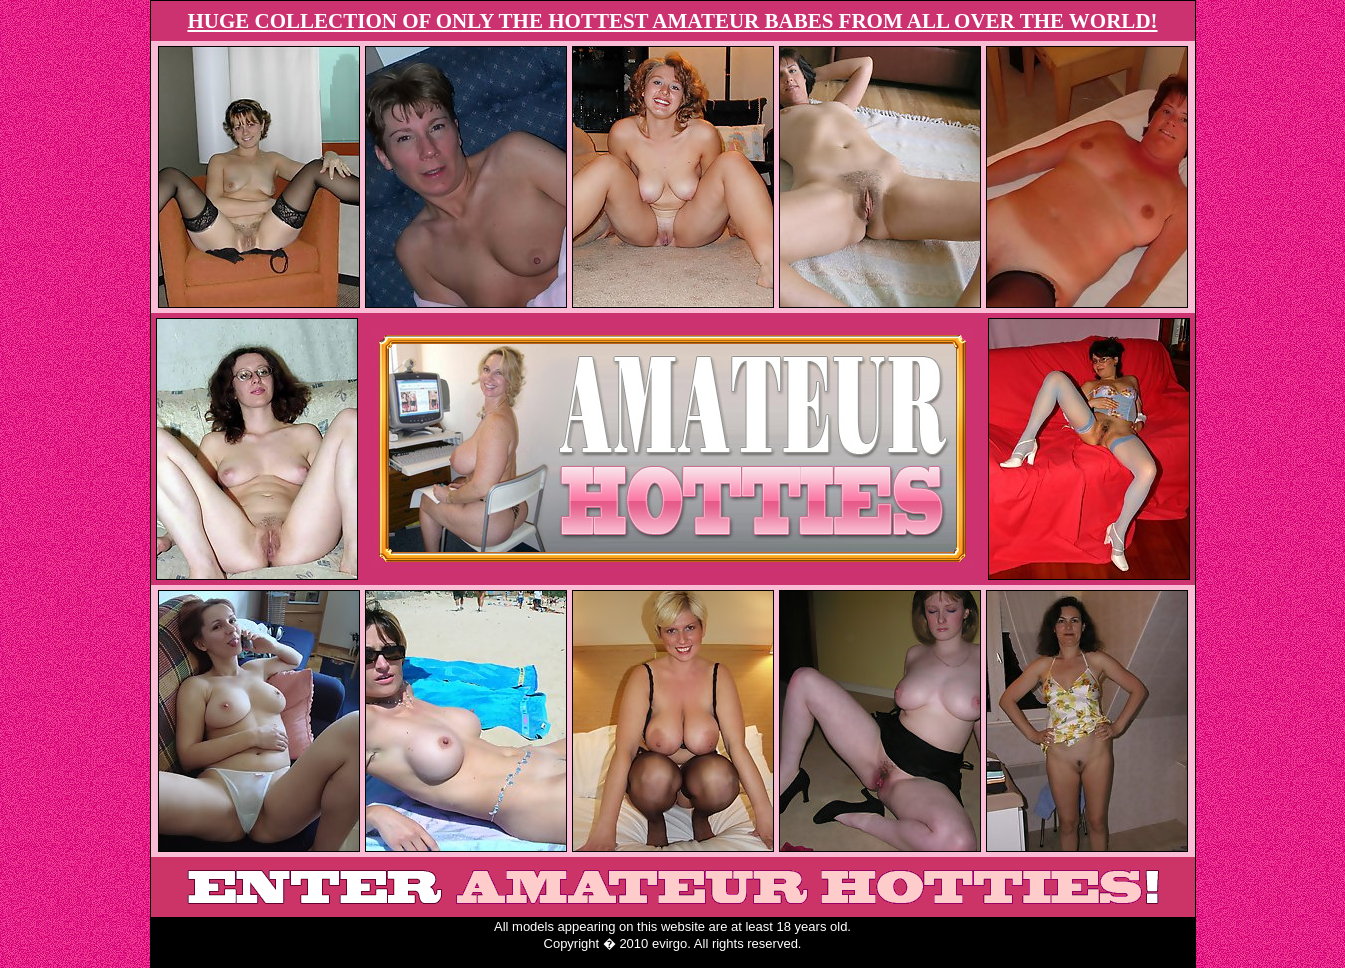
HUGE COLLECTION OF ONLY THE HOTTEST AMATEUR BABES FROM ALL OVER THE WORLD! (672, 21)
